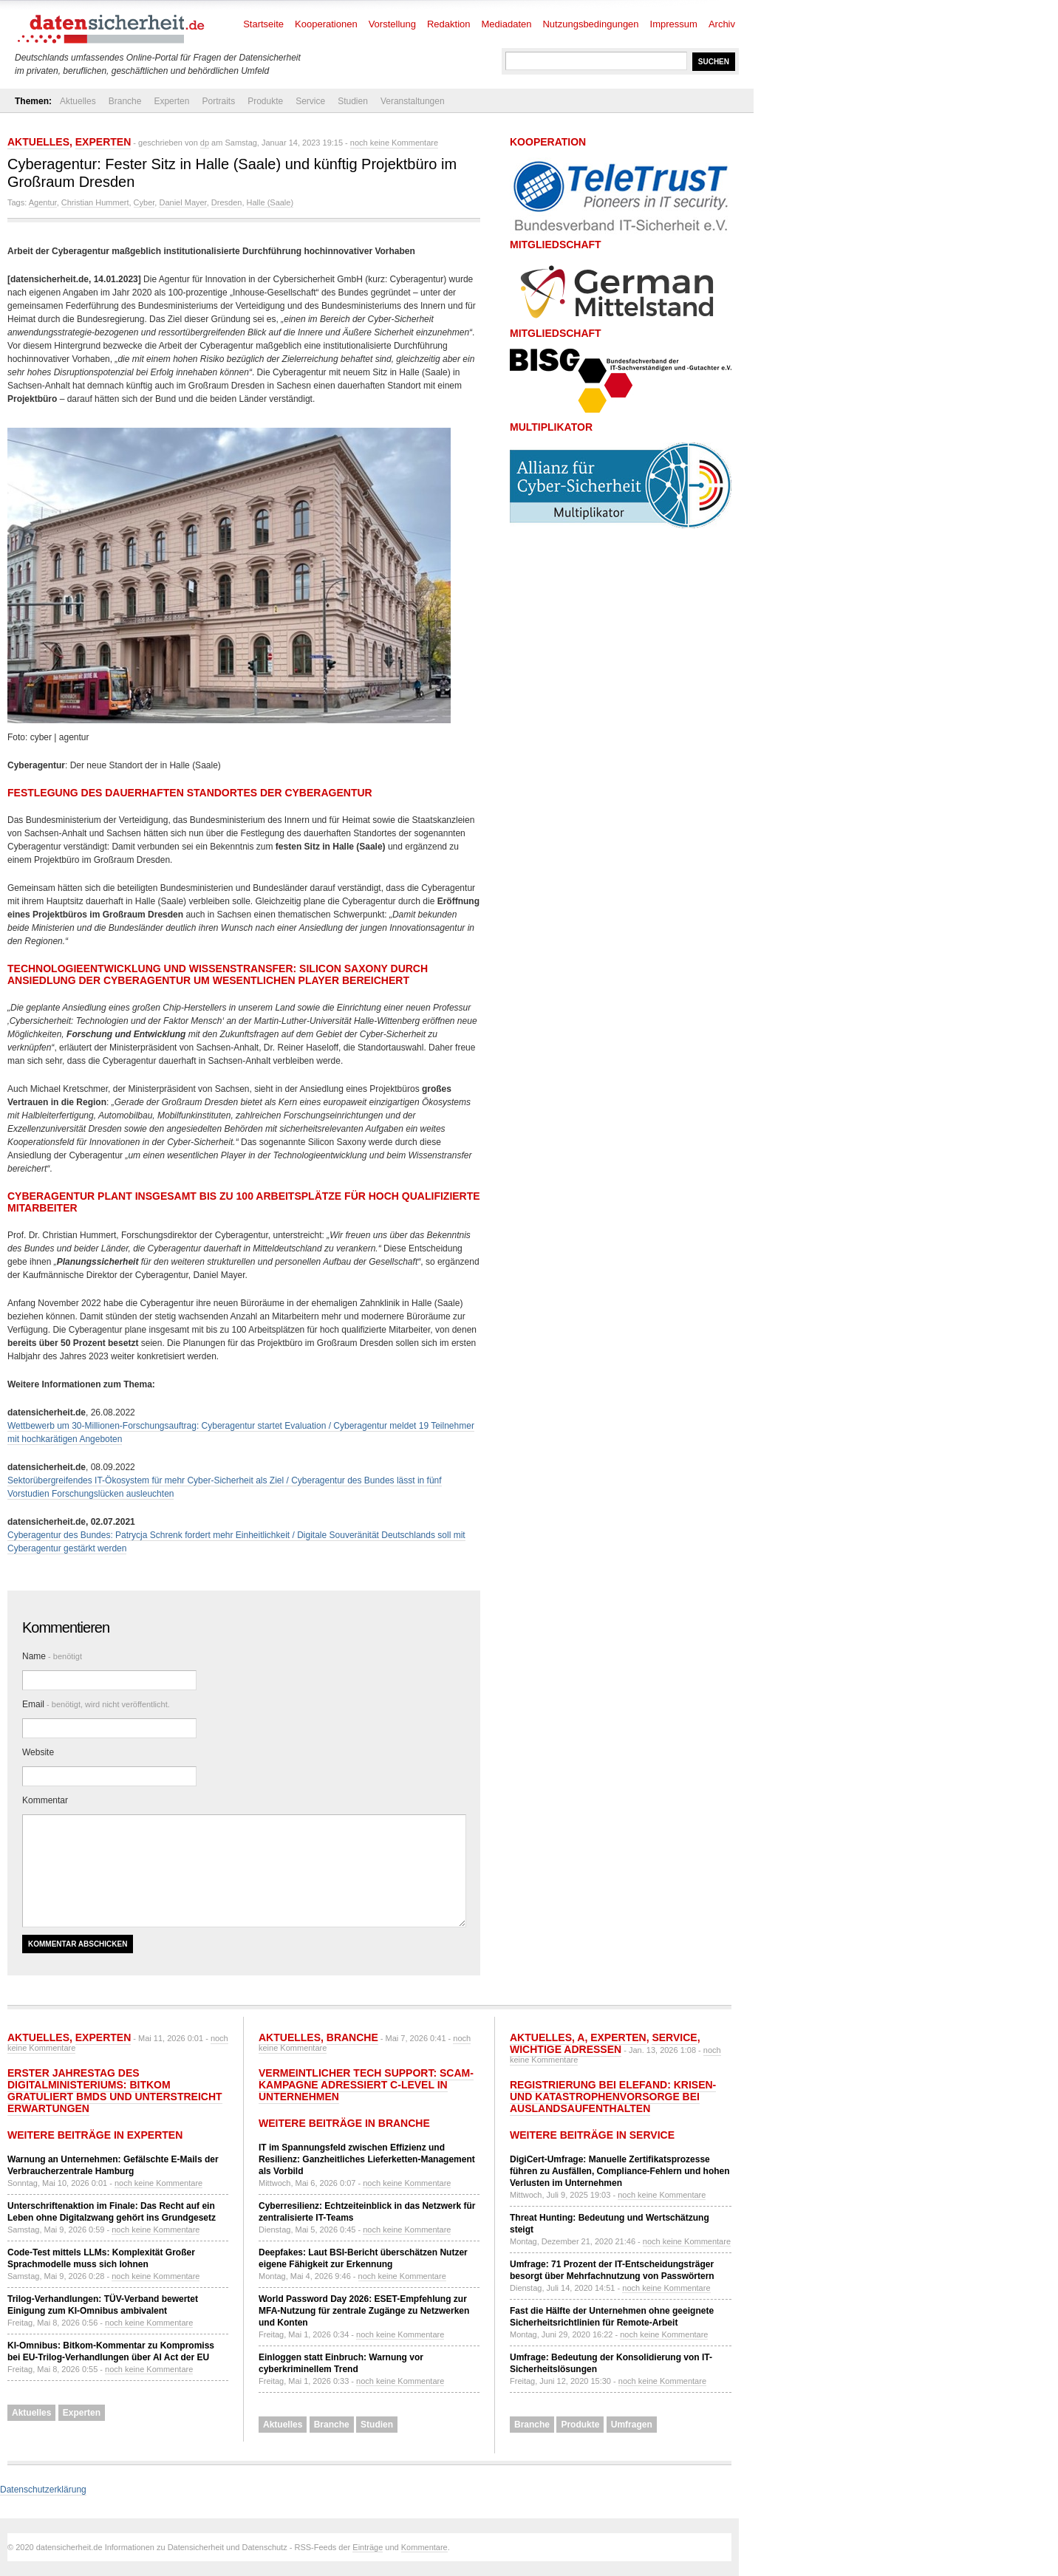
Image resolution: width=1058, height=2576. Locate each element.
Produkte (265, 101)
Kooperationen (326, 24)
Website (38, 1752)
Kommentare (424, 2547)
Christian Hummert (95, 202)
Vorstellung (392, 24)
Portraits (218, 101)
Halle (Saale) (270, 202)
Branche (125, 101)
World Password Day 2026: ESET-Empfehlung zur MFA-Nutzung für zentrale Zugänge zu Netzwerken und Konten (364, 2311)
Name (52, 1656)
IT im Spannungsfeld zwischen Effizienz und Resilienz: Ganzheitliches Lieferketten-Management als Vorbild (367, 2159)
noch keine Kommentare (394, 142)
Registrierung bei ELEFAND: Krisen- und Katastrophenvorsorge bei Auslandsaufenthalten (613, 2096)
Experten (171, 101)
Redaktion (449, 24)
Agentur (43, 202)
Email (96, 1704)
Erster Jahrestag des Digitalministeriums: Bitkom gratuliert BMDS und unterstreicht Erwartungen (114, 2090)
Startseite (263, 24)
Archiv (722, 24)
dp (204, 142)
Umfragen (631, 2424)
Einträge (367, 2547)
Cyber (144, 202)
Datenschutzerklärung (43, 2489)
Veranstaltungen (412, 101)
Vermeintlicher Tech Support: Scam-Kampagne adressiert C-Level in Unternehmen (366, 2084)
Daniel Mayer (182, 202)
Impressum (673, 24)
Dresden (226, 202)
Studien (353, 101)
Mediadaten (507, 24)
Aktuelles (78, 101)
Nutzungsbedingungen (590, 24)
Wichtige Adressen (565, 2049)
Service (310, 101)
